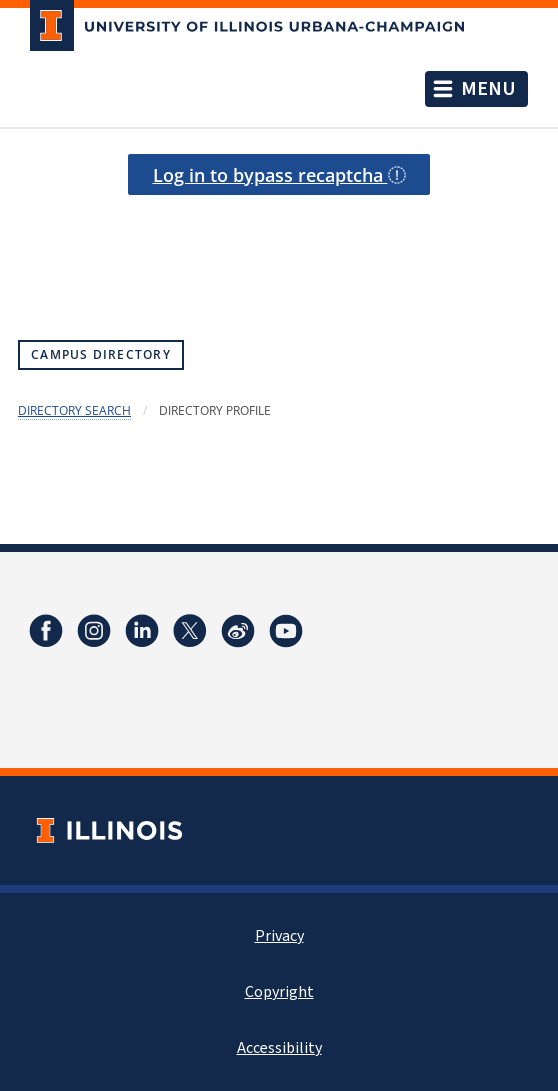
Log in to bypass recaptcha (279, 175)
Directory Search (74, 410)
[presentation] (279, 245)
